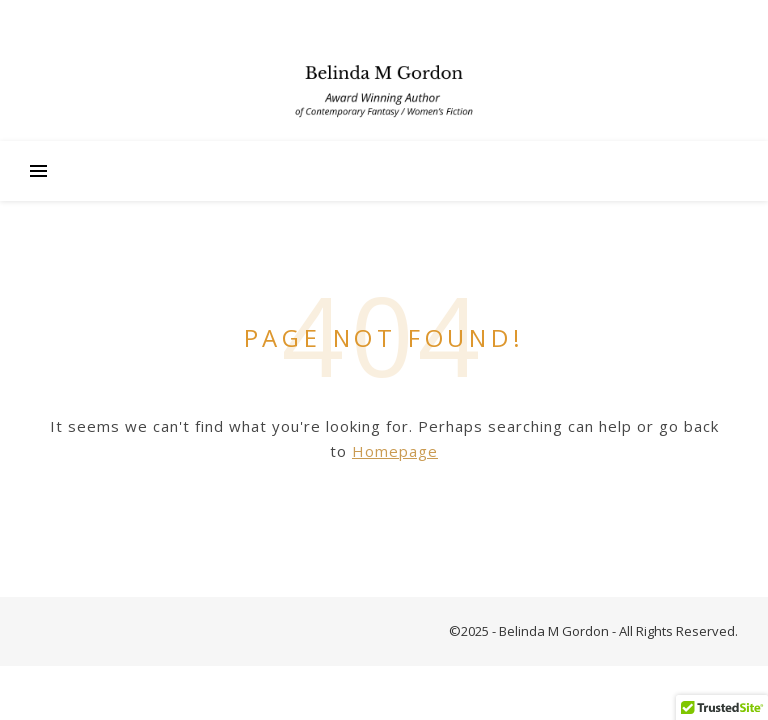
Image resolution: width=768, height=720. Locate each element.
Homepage (395, 451)
